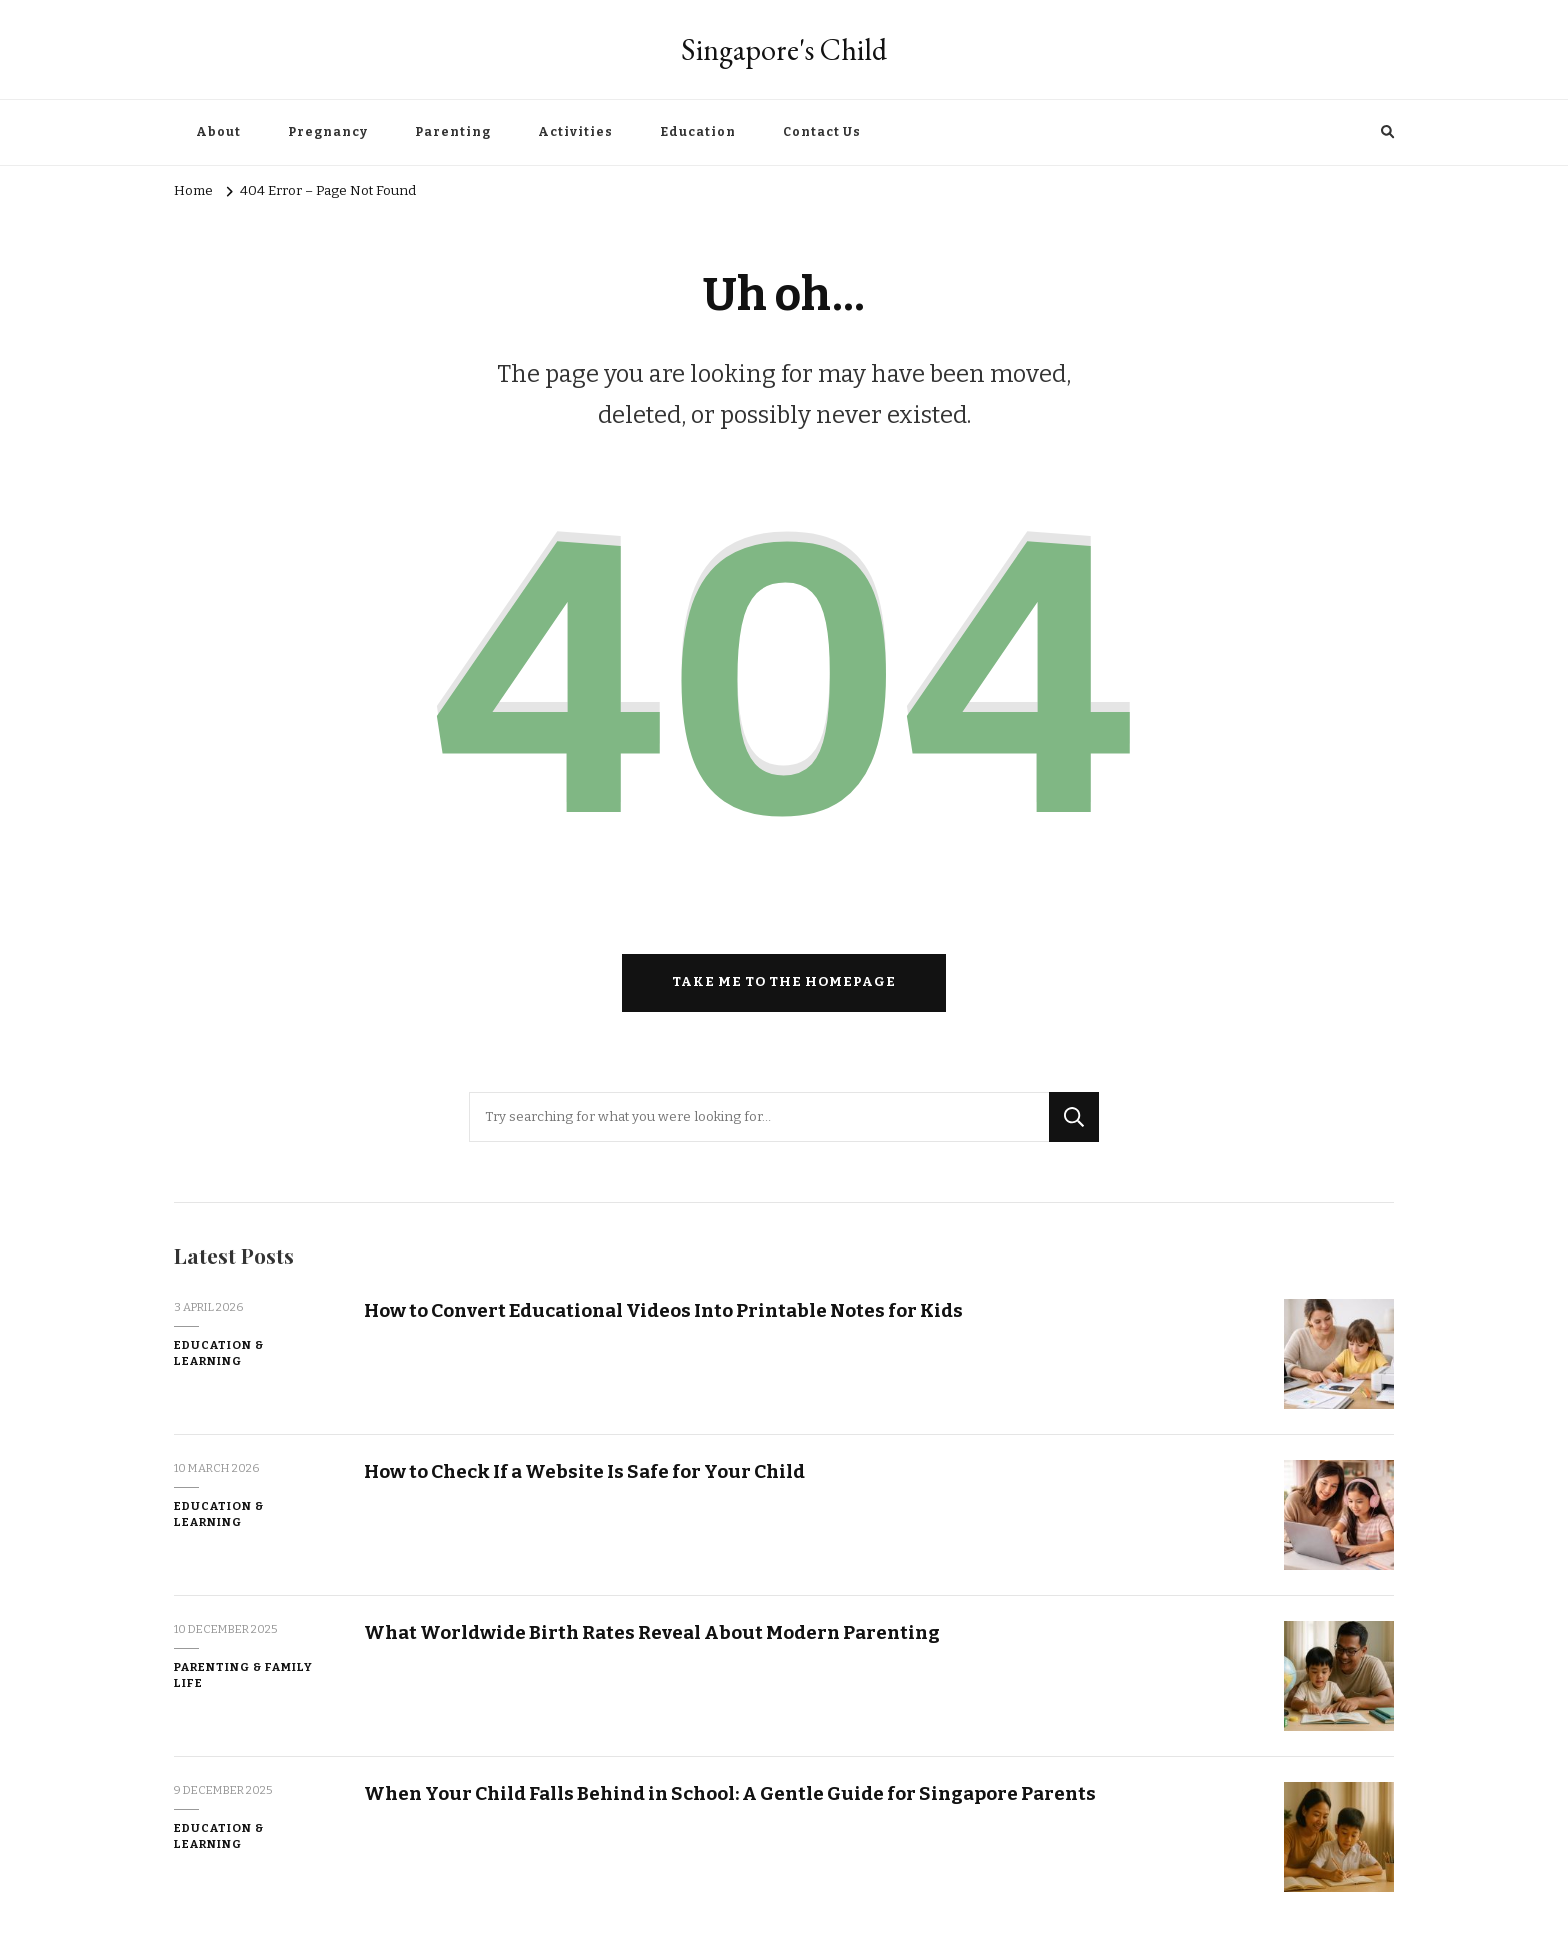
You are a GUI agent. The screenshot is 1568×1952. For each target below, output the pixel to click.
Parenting (453, 132)
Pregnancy (328, 132)
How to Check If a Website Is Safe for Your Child (584, 1471)
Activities (575, 132)
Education (698, 132)
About (218, 132)
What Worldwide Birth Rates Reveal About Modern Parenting (652, 1632)
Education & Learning (219, 1353)
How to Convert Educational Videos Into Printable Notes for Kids (663, 1310)
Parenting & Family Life (243, 1675)
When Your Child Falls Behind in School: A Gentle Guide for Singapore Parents (730, 1793)
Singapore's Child (784, 49)
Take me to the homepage (784, 982)
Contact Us (822, 132)
